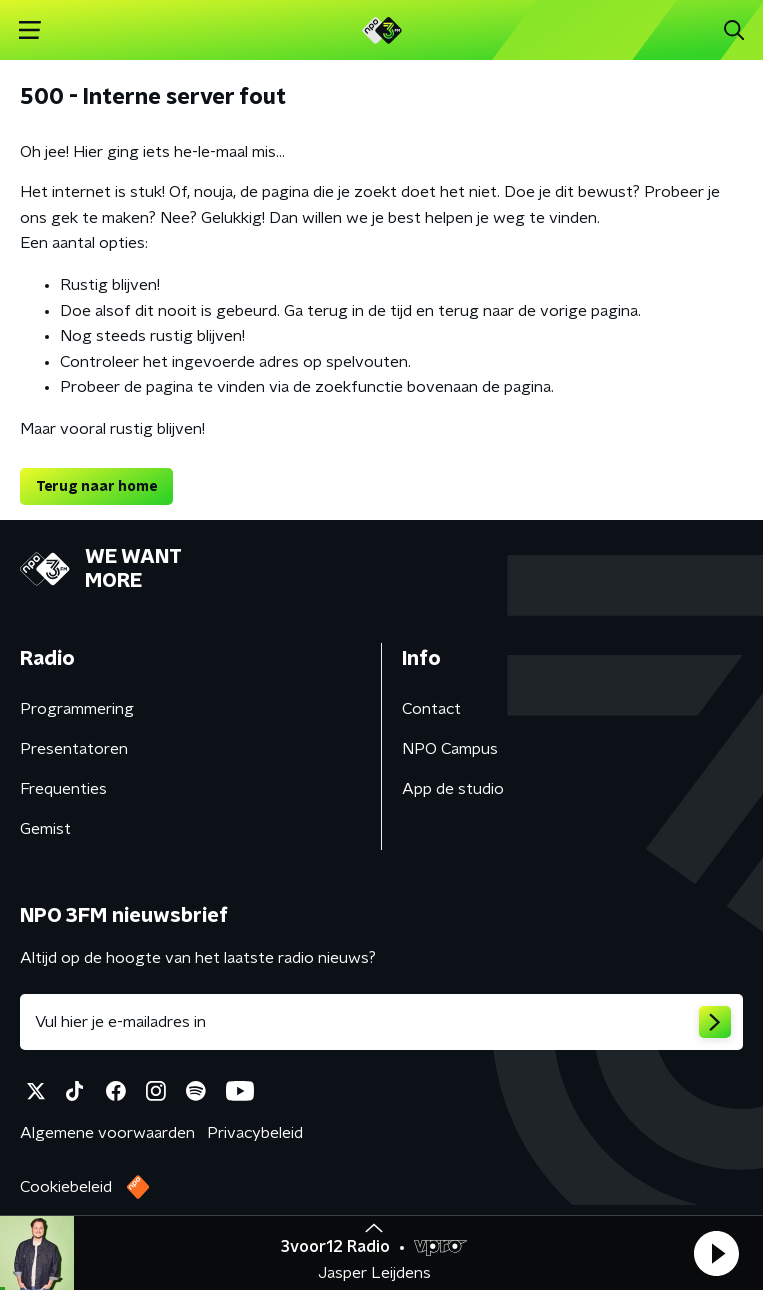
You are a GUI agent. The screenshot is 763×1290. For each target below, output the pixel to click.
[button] (716, 1253)
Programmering (77, 709)
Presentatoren (74, 749)
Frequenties (63, 789)
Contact (431, 709)
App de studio (453, 789)
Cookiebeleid (66, 1187)
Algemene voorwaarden (107, 1133)
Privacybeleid (255, 1133)
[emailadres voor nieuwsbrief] (381, 1022)
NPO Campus (450, 749)
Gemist (45, 829)
